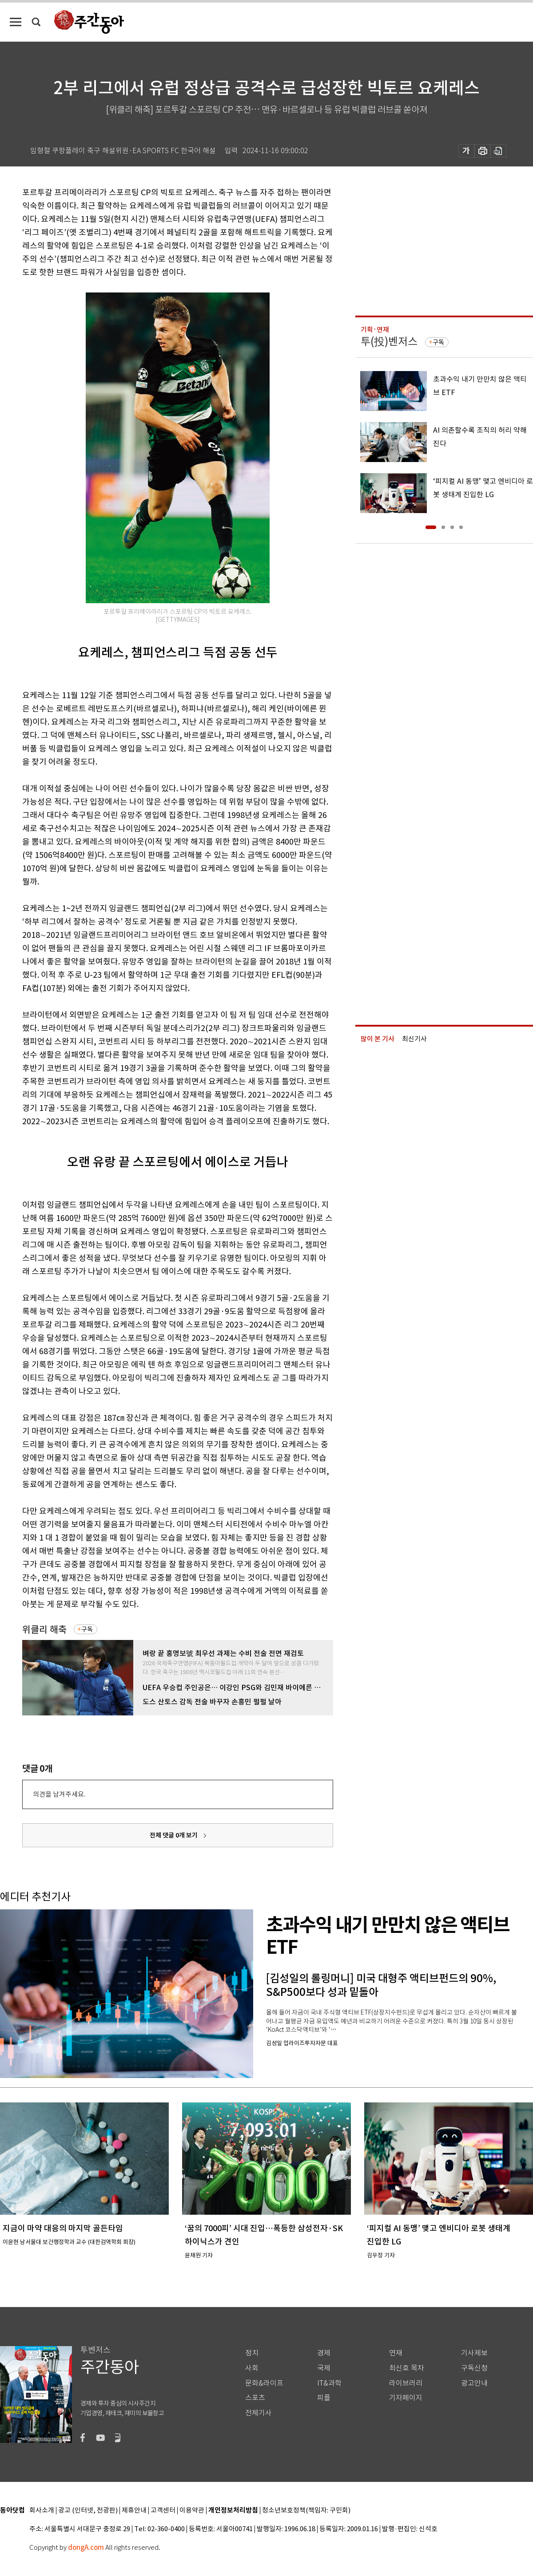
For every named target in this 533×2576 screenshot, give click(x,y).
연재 (395, 2353)
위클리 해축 (44, 1630)
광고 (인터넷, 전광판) (88, 2510)
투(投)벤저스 (389, 341)
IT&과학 (329, 2383)
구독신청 (474, 2368)
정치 (252, 2353)
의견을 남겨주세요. (59, 1794)
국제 (323, 2368)
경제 (323, 2353)
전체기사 (258, 2413)
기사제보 (474, 2353)
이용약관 (191, 2510)
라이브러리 (405, 2383)
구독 (87, 1629)
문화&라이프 (264, 2383)
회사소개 (41, 2510)
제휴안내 (134, 2510)
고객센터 (163, 2510)
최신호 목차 (406, 2368)
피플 (323, 2398)
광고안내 (474, 2383)
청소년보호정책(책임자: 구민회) (306, 2510)
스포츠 (255, 2398)
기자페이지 (405, 2398)
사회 (252, 2368)
